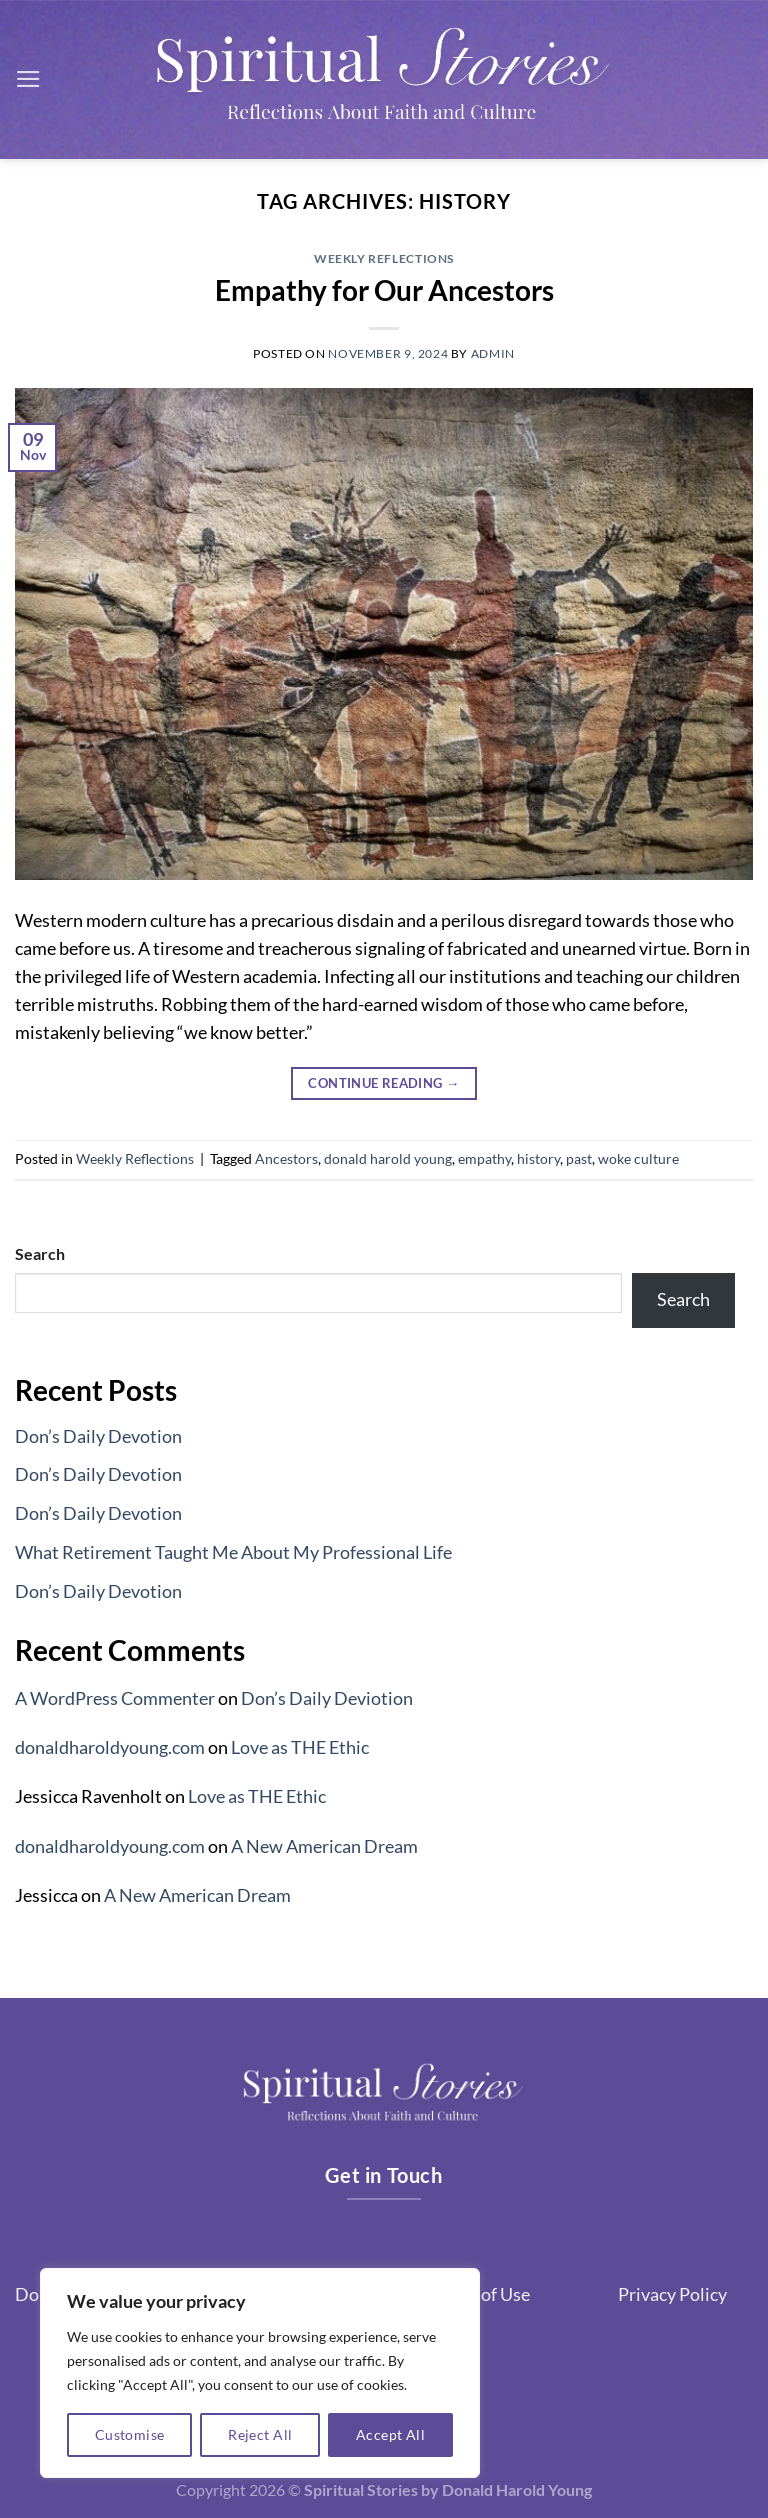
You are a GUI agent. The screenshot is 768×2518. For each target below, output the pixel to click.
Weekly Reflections (384, 258)
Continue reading (383, 1083)
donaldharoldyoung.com (110, 1747)
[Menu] (28, 79)
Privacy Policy (672, 2294)
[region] (260, 2373)
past (579, 1158)
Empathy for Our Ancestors (384, 290)
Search (40, 1253)
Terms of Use (480, 2294)
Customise (130, 2434)
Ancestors (286, 1158)
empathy (484, 1158)
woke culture (638, 1158)
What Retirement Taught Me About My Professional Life (233, 1552)
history (538, 1158)
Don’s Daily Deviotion (327, 1698)
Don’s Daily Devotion (98, 1436)
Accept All (390, 2434)
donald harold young (388, 1158)
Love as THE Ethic (300, 1747)
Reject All (260, 2434)
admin (493, 353)
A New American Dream (324, 1846)
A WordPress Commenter (115, 1698)
